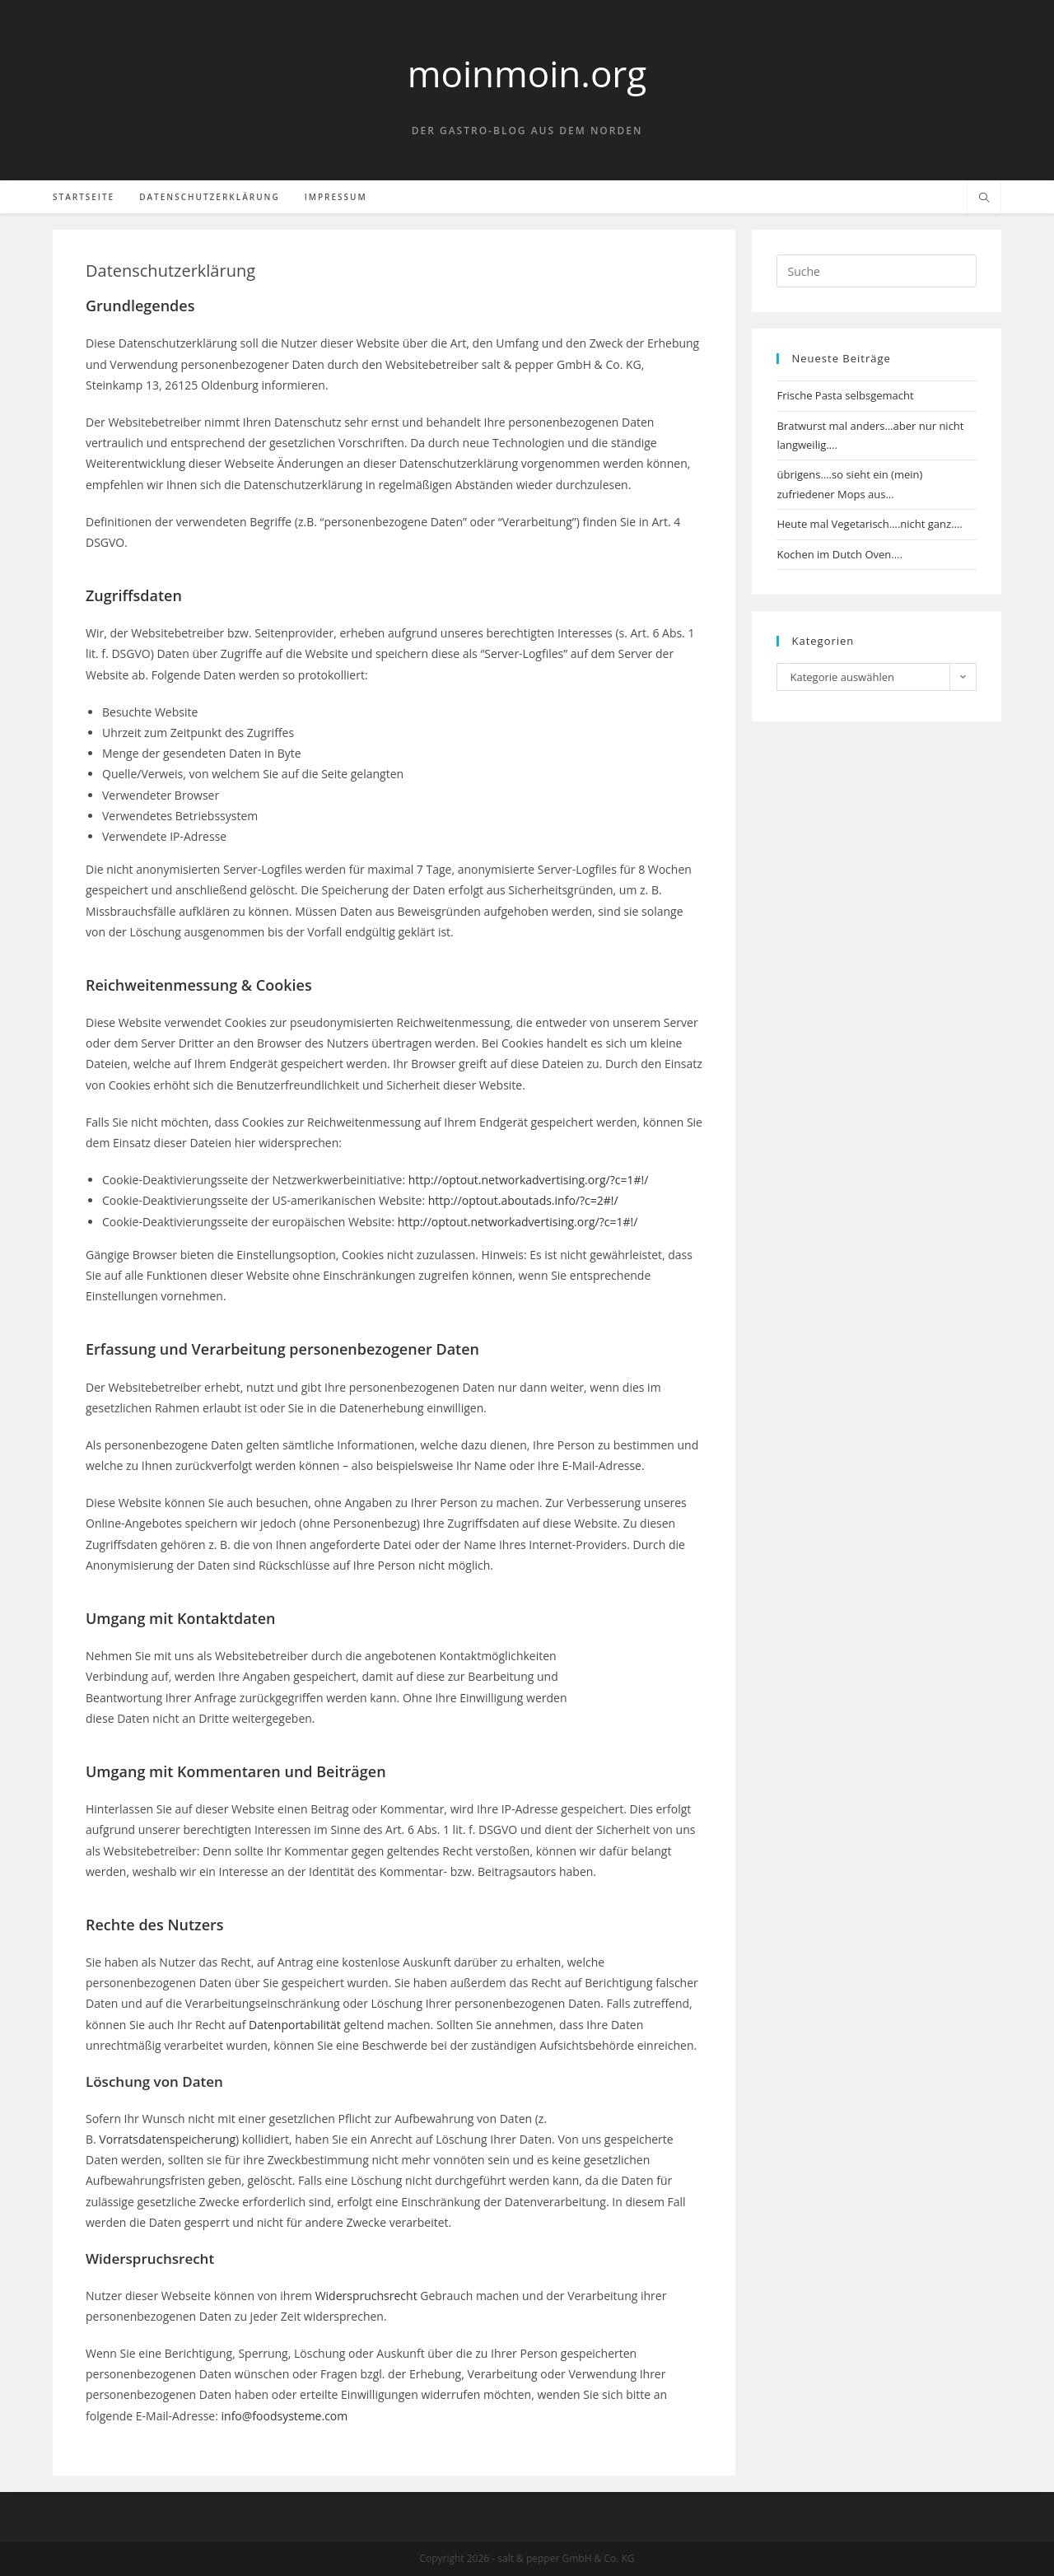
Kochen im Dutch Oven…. (839, 554)
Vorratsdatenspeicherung (167, 2139)
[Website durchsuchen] (984, 198)
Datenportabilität (295, 2024)
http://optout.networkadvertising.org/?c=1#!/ (528, 1180)
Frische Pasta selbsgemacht (845, 395)
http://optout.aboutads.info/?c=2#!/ (523, 1200)
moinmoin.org (527, 73)
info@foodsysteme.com (285, 2416)
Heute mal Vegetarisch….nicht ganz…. (869, 523)
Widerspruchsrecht (366, 2295)
